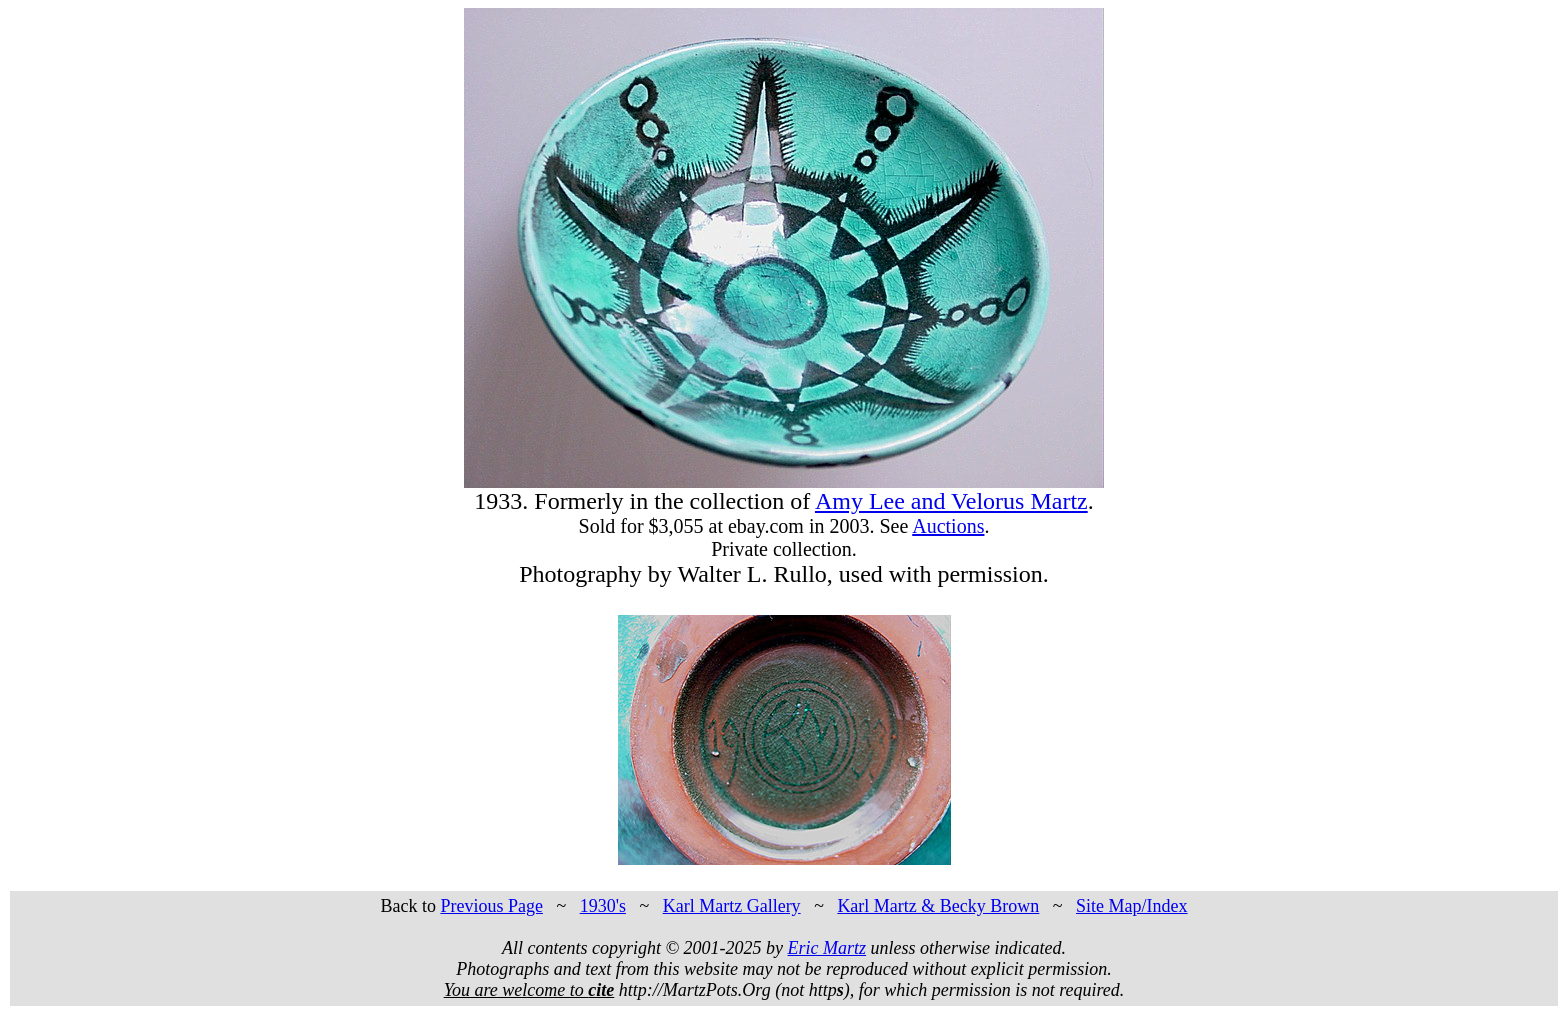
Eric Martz (827, 948)
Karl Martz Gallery (732, 906)
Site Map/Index (1131, 906)
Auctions (948, 526)
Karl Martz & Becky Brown (938, 906)
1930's (603, 906)
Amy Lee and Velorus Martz (951, 501)
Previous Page (491, 906)
